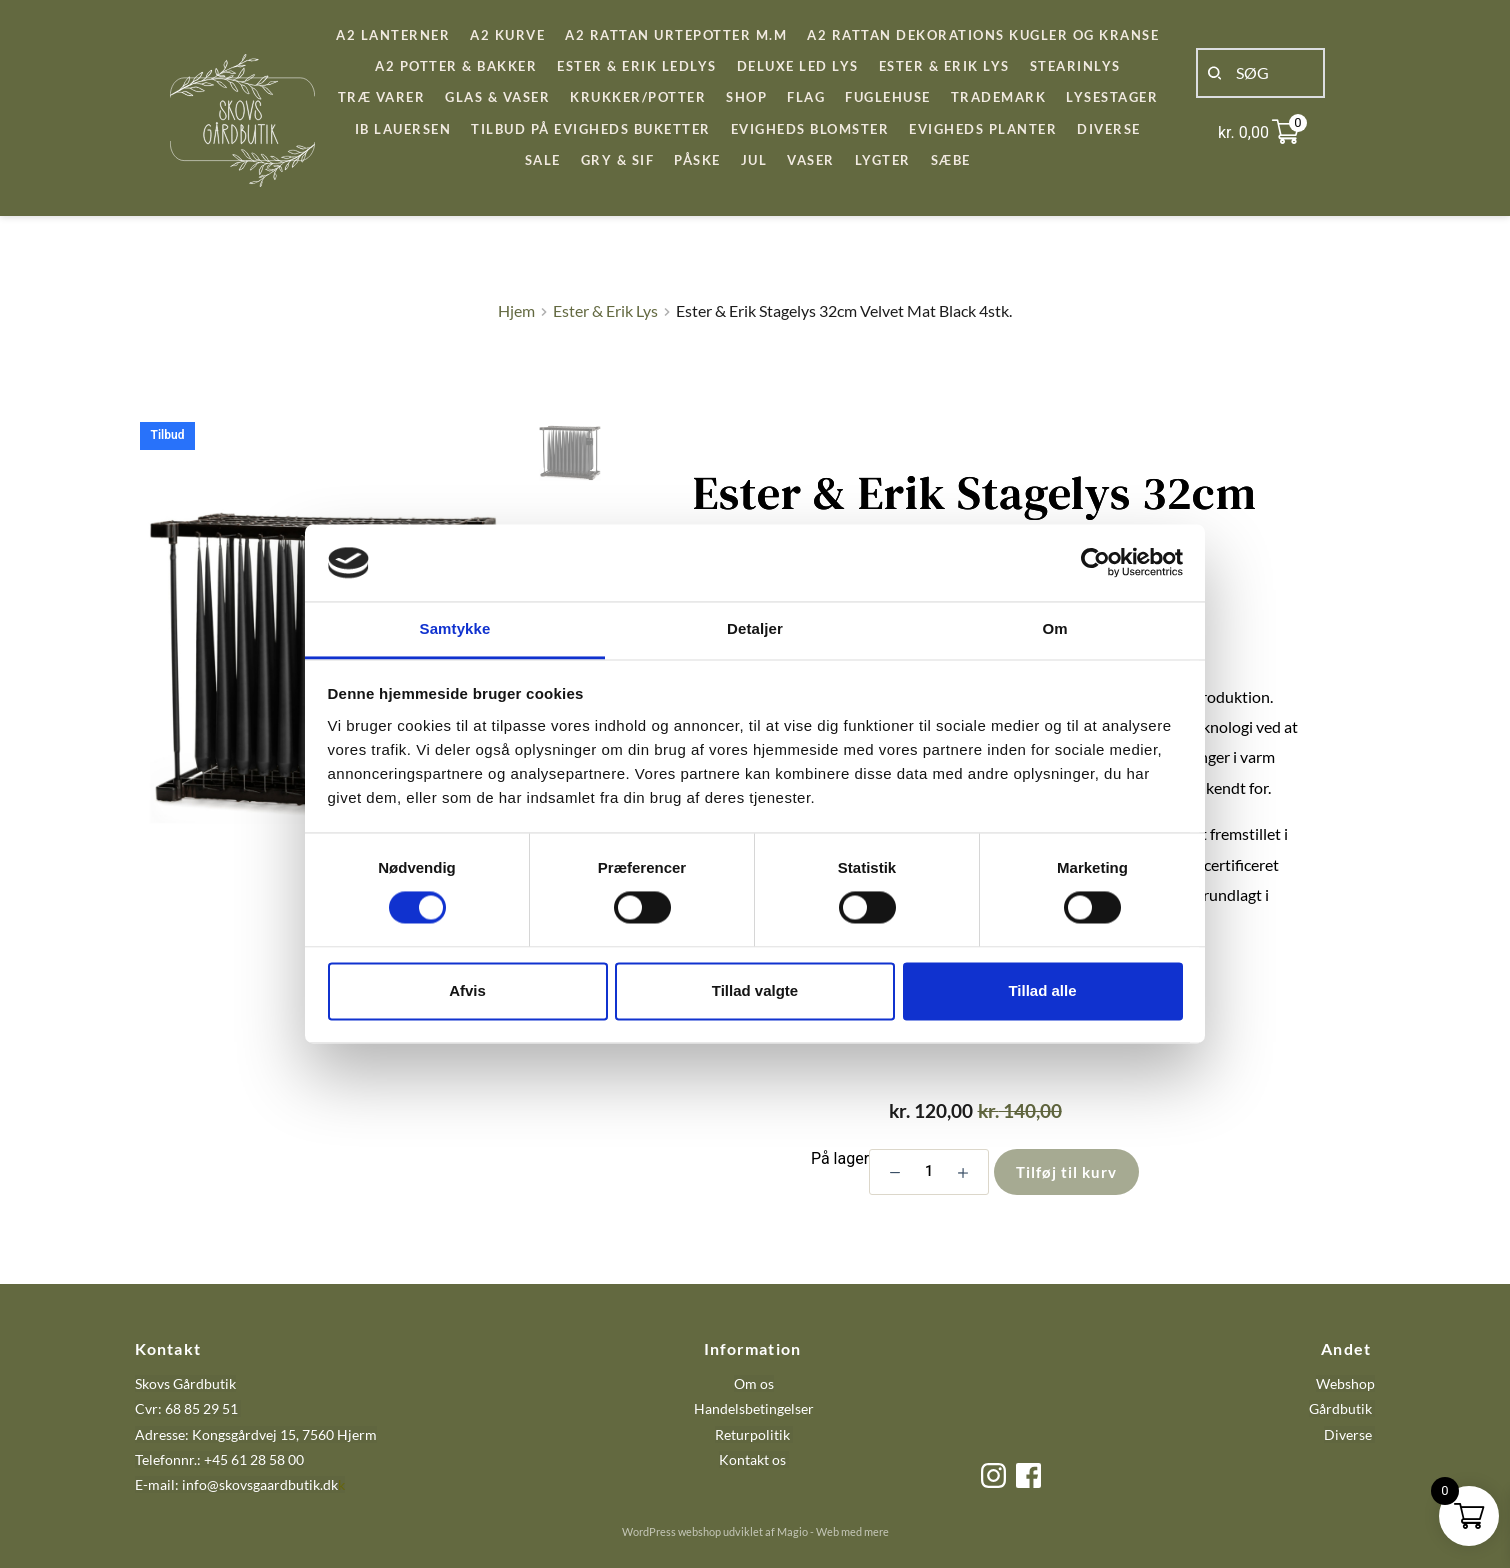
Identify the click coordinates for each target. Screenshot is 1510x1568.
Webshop (1345, 1383)
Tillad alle (1042, 990)
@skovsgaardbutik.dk (272, 1484)
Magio (792, 1531)
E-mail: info (171, 1484)
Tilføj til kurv (1066, 1172)
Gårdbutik (1340, 1408)
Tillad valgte (755, 990)
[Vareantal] (929, 1172)
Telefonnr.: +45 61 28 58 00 (219, 1459)
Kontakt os (754, 1459)
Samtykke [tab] (455, 628)
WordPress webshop (671, 1531)
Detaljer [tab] (755, 628)
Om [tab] (1054, 628)
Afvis (467, 990)
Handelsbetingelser (754, 1408)
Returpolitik (752, 1434)
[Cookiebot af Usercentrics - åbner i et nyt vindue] (1095, 563)
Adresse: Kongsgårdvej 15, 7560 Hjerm (256, 1434)
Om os (754, 1383)
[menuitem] (393, 35)
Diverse (1348, 1434)
